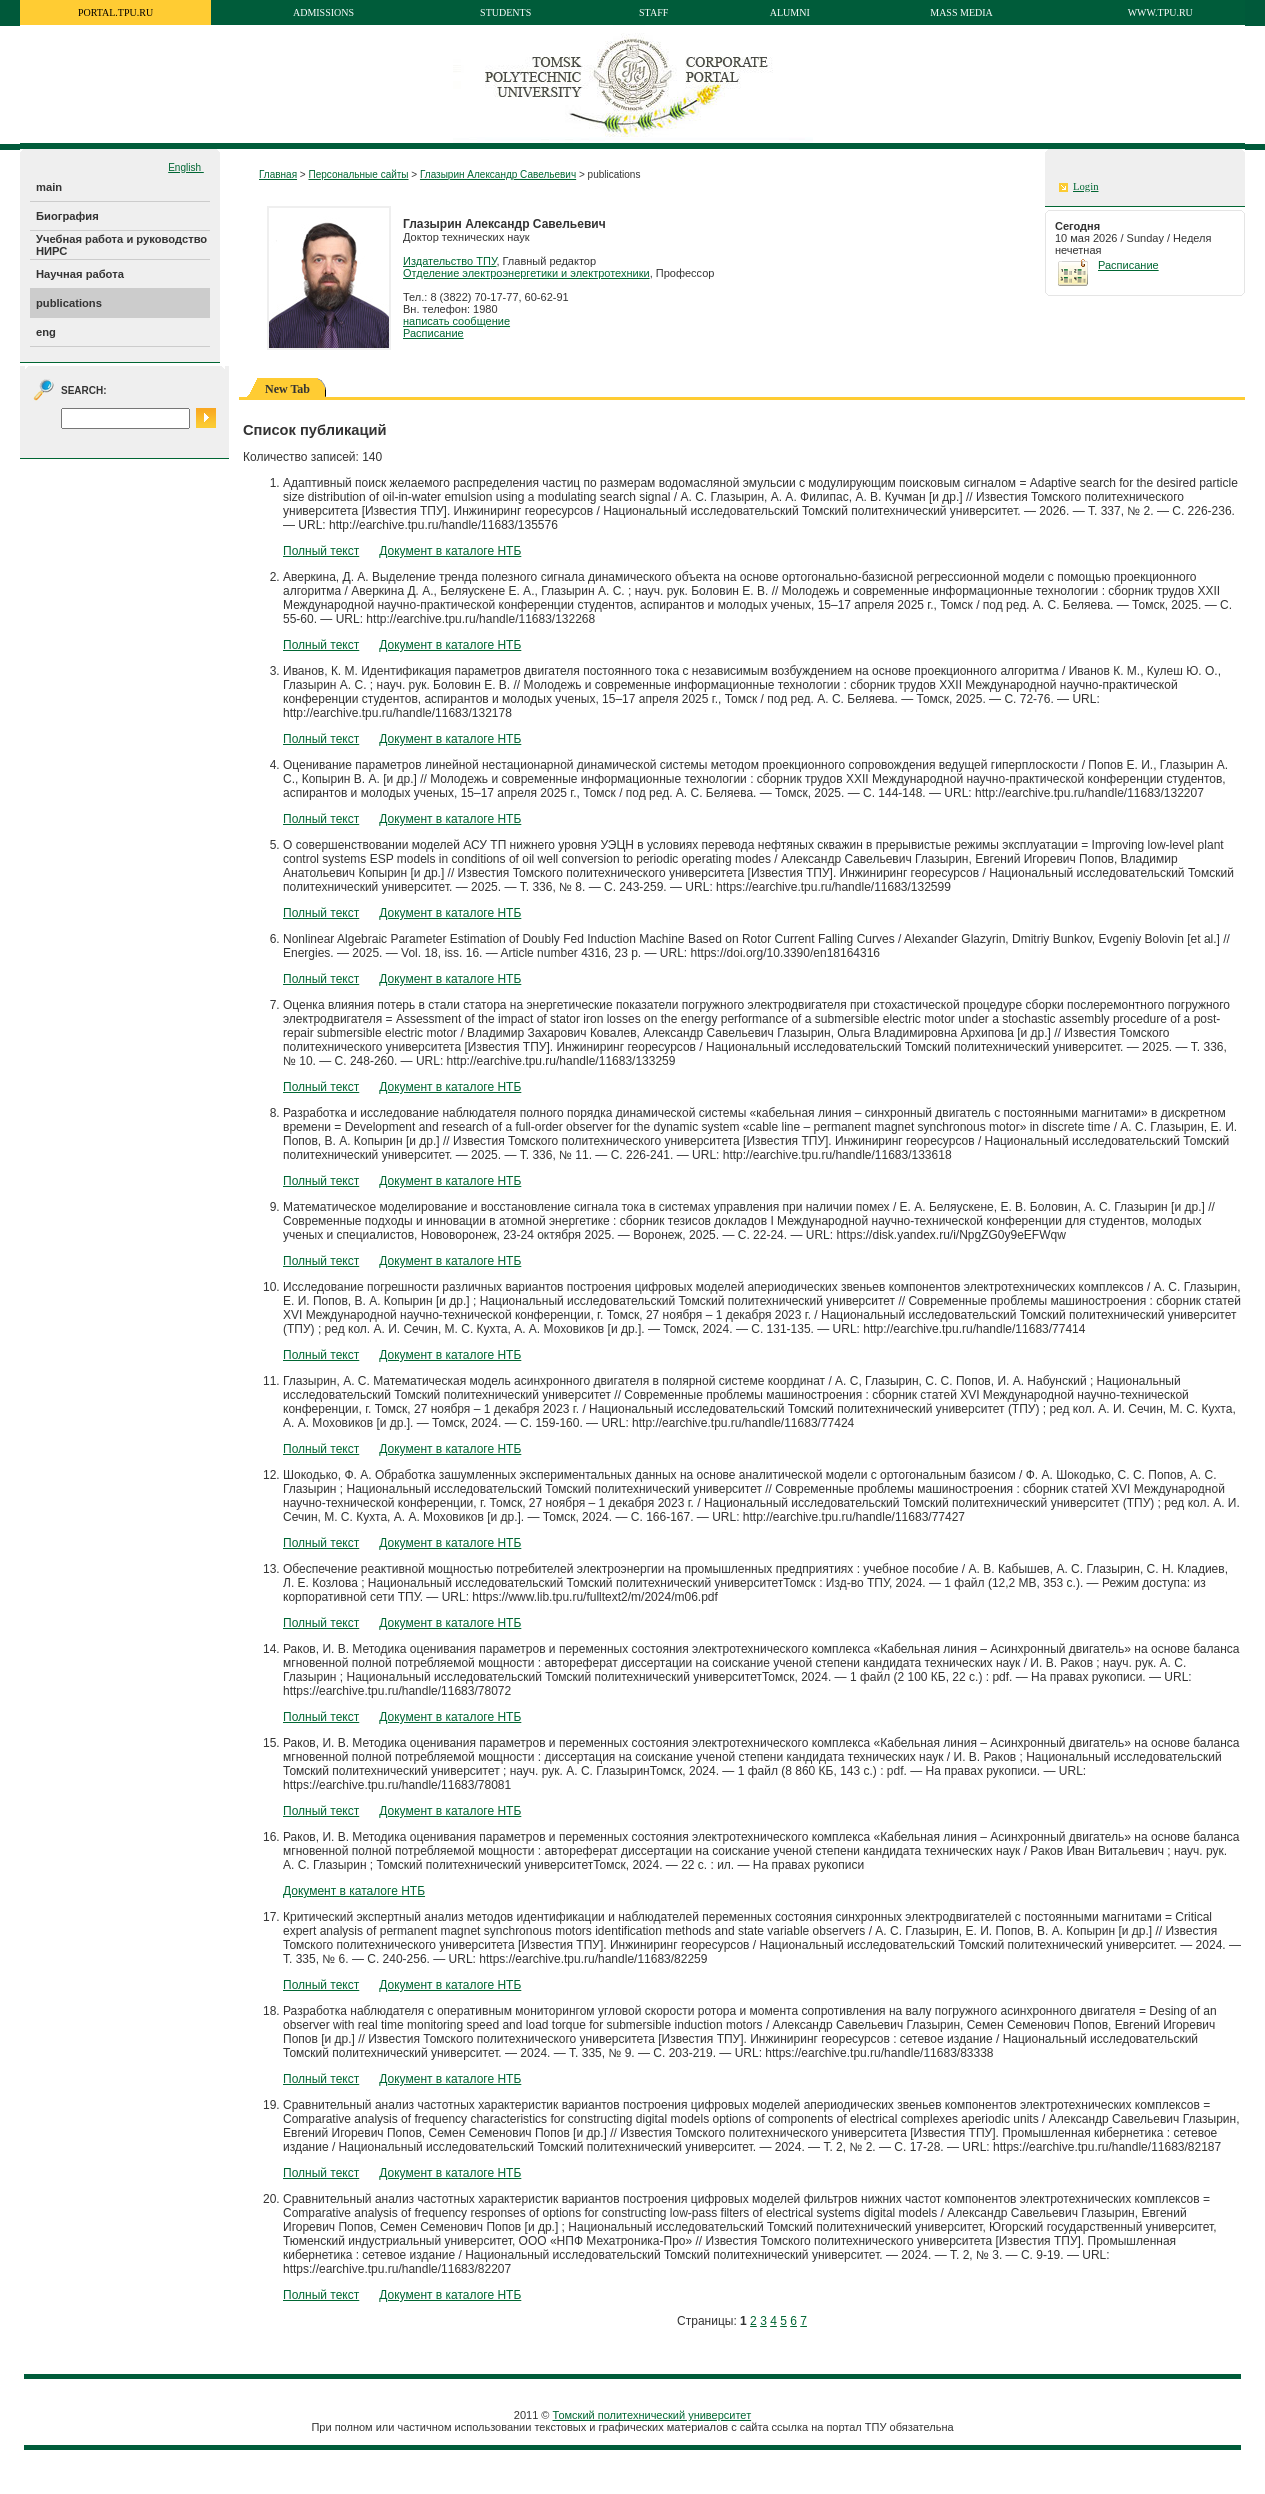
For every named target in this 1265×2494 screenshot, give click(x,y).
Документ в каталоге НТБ (450, 551)
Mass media (961, 12)
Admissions (323, 12)
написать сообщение (456, 321)
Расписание (433, 333)
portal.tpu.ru (115, 12)
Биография (67, 216)
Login (1085, 186)
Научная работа (80, 274)
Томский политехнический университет (652, 2415)
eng (46, 332)
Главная (278, 174)
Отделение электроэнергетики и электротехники (526, 273)
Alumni (790, 12)
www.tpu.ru (1160, 12)
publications (69, 303)
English (186, 167)
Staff (653, 12)
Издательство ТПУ (449, 261)
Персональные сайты (358, 174)
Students (505, 12)
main (49, 187)
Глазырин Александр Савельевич (498, 174)
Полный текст (321, 551)
